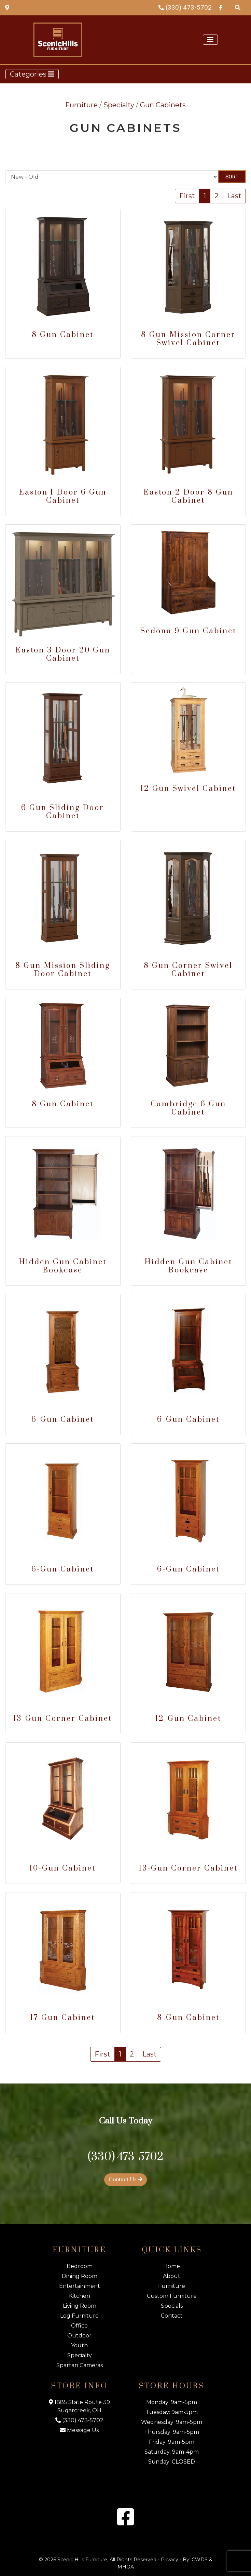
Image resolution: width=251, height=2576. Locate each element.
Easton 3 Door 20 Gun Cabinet (62, 654)
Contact (172, 2315)
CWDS (200, 2560)
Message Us (79, 2430)
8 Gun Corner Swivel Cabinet (188, 970)
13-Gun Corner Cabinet (62, 1718)
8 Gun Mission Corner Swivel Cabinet (188, 339)
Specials (172, 2306)
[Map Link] (7, 7)
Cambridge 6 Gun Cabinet (188, 1108)
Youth (79, 2345)
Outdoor (79, 2335)
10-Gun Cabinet (63, 1868)
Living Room (79, 2306)
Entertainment (79, 2286)
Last (234, 196)
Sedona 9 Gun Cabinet (188, 631)
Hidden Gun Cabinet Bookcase (63, 1266)
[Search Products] (237, 7)
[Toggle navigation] (210, 40)
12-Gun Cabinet (188, 1718)
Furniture (81, 105)
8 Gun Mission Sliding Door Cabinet (62, 970)
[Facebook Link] (220, 7)
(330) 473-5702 (185, 7)
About (171, 2276)
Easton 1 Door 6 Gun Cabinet (63, 496)
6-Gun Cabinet (62, 1419)
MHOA (125, 2567)
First (187, 196)
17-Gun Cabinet (62, 2017)
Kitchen (79, 2296)
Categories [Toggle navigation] (32, 74)
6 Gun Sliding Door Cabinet (62, 812)
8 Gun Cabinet (63, 334)
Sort (231, 177)
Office (79, 2325)
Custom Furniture (172, 2296)
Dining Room (79, 2276)
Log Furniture (79, 2315)
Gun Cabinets (163, 105)
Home (171, 2266)
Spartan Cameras (79, 2365)
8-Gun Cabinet (188, 2017)
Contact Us (125, 2179)
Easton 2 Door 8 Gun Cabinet (188, 496)
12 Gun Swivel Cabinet (188, 788)
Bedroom (80, 2266)
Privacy (169, 2560)
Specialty (118, 105)
